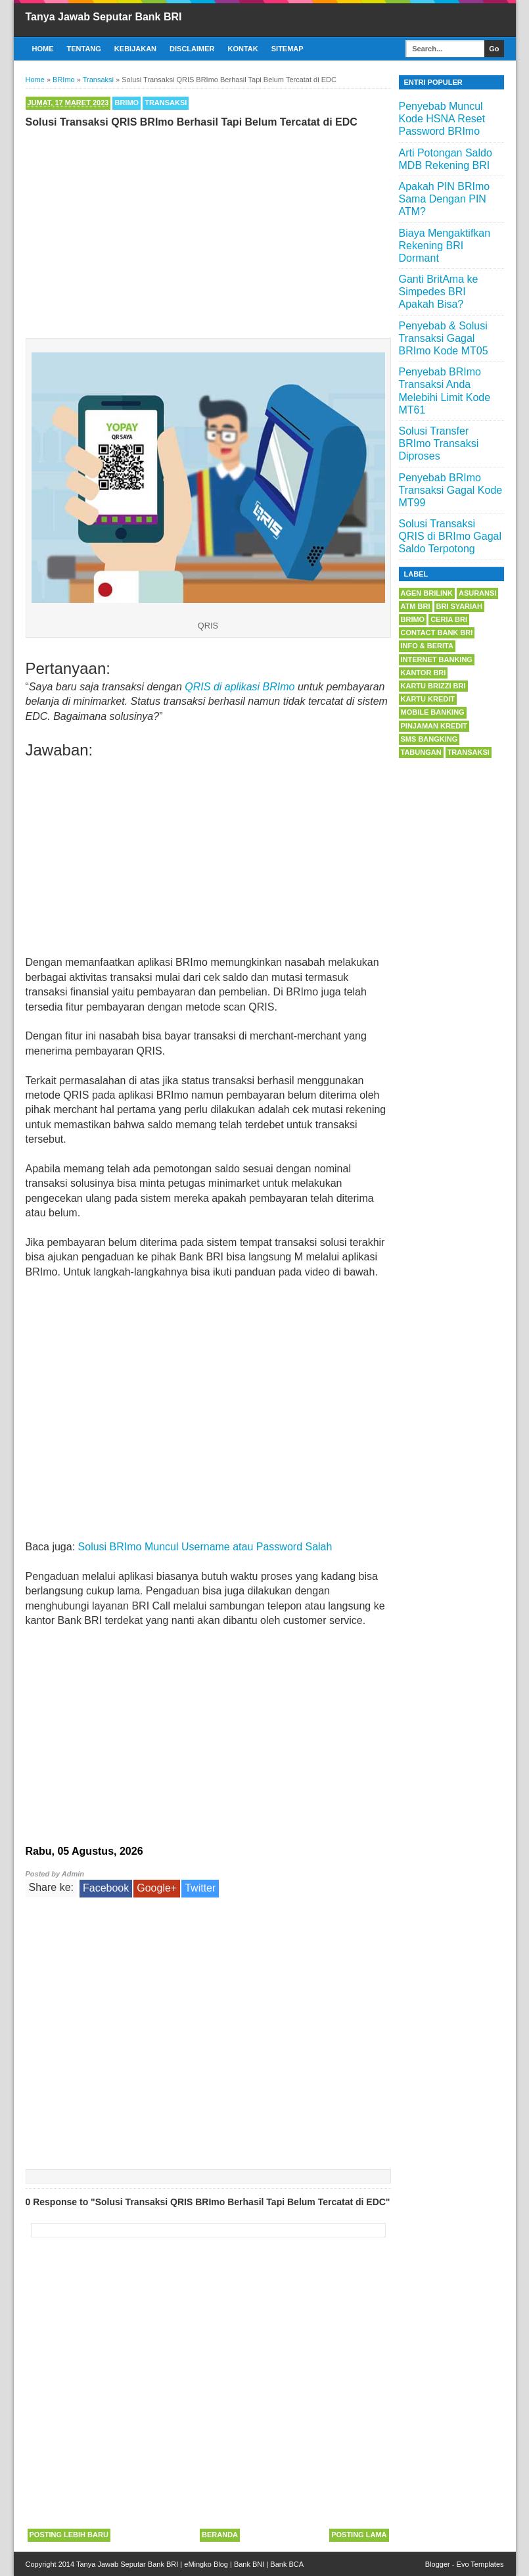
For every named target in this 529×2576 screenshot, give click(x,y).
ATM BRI (415, 606)
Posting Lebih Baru (69, 2535)
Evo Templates (480, 2564)
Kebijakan (135, 49)
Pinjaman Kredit (434, 726)
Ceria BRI (448, 619)
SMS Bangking (429, 739)
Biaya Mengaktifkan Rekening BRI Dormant (445, 245)
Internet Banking (436, 659)
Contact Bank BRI (437, 632)
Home (43, 49)
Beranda (220, 2535)
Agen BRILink (427, 593)
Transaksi (166, 103)
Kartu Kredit (428, 699)
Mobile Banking (433, 712)
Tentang (84, 49)
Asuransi (477, 593)
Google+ (157, 1888)
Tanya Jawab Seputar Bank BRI (104, 16)
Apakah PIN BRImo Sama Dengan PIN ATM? (444, 199)
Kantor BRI (423, 673)
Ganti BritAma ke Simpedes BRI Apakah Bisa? (438, 292)
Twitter (200, 1888)
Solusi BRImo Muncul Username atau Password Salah (205, 1546)
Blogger (437, 2564)
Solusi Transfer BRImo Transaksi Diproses (439, 443)
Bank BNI (249, 2564)
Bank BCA (287, 2564)
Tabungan (421, 752)
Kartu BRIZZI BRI (433, 686)
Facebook (106, 1888)
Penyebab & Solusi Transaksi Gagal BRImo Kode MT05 (443, 338)
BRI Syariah (459, 606)
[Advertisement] (208, 230)
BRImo (126, 103)
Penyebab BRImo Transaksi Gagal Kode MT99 (451, 490)
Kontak (243, 49)
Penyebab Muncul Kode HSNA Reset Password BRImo (442, 119)
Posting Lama (358, 2535)
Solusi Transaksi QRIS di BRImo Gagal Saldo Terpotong (450, 536)
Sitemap (287, 49)
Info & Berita (427, 646)
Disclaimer (192, 49)
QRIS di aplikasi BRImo (239, 686)
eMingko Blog (206, 2564)
